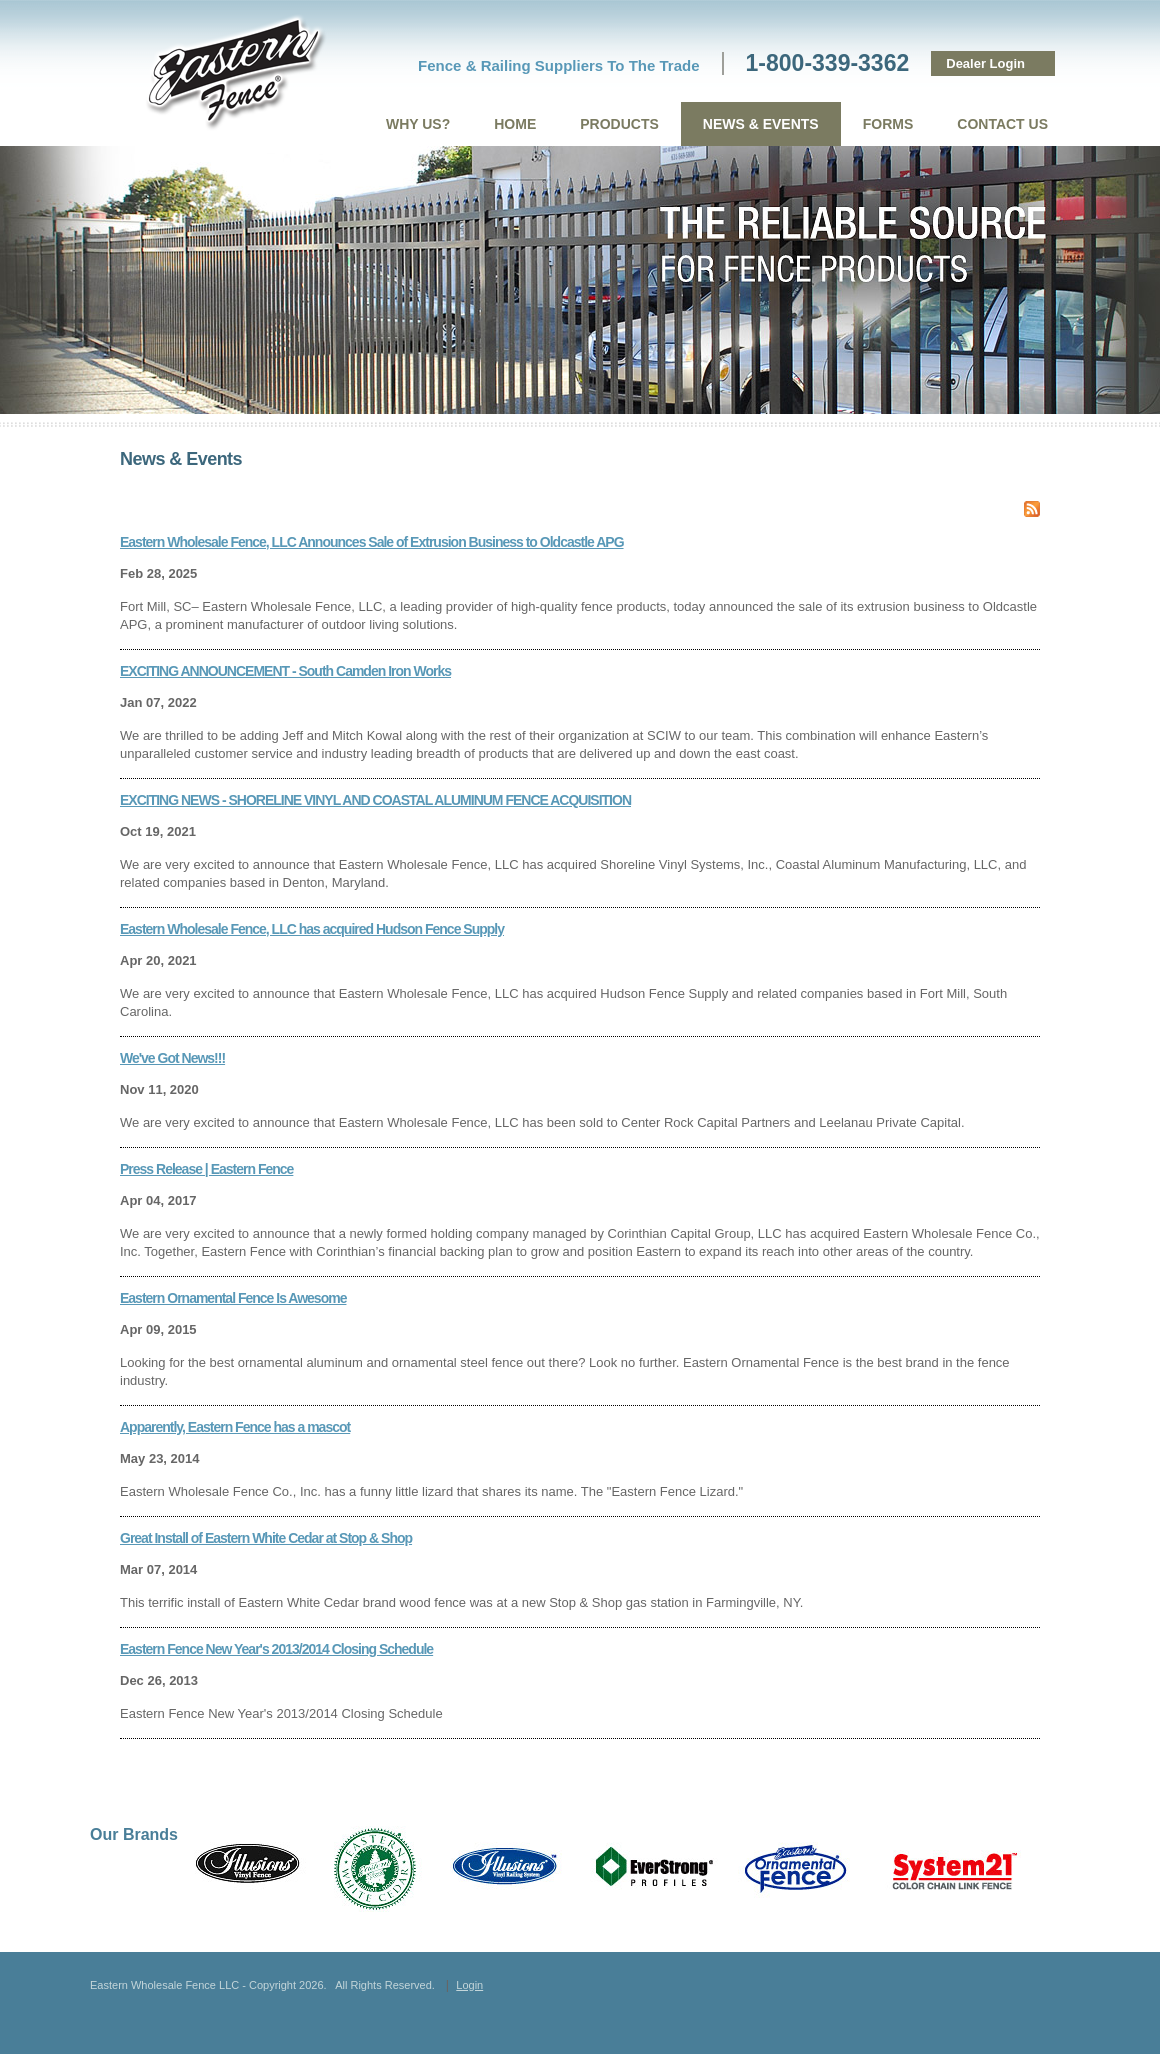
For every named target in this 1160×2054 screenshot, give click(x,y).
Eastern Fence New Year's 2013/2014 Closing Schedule (276, 1649)
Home (515, 124)
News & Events (761, 124)
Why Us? (418, 124)
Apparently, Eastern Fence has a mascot (235, 1427)
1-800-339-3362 (828, 63)
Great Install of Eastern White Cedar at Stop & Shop (266, 1538)
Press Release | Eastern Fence (206, 1169)
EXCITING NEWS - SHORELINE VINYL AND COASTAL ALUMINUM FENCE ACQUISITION (375, 800)
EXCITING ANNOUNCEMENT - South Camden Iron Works (285, 671)
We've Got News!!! (172, 1058)
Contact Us (1002, 124)
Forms (888, 124)
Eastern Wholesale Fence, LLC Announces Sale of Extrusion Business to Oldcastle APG (372, 542)
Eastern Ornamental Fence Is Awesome (233, 1298)
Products (619, 124)
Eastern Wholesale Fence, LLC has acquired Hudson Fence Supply (312, 929)
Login (469, 1985)
